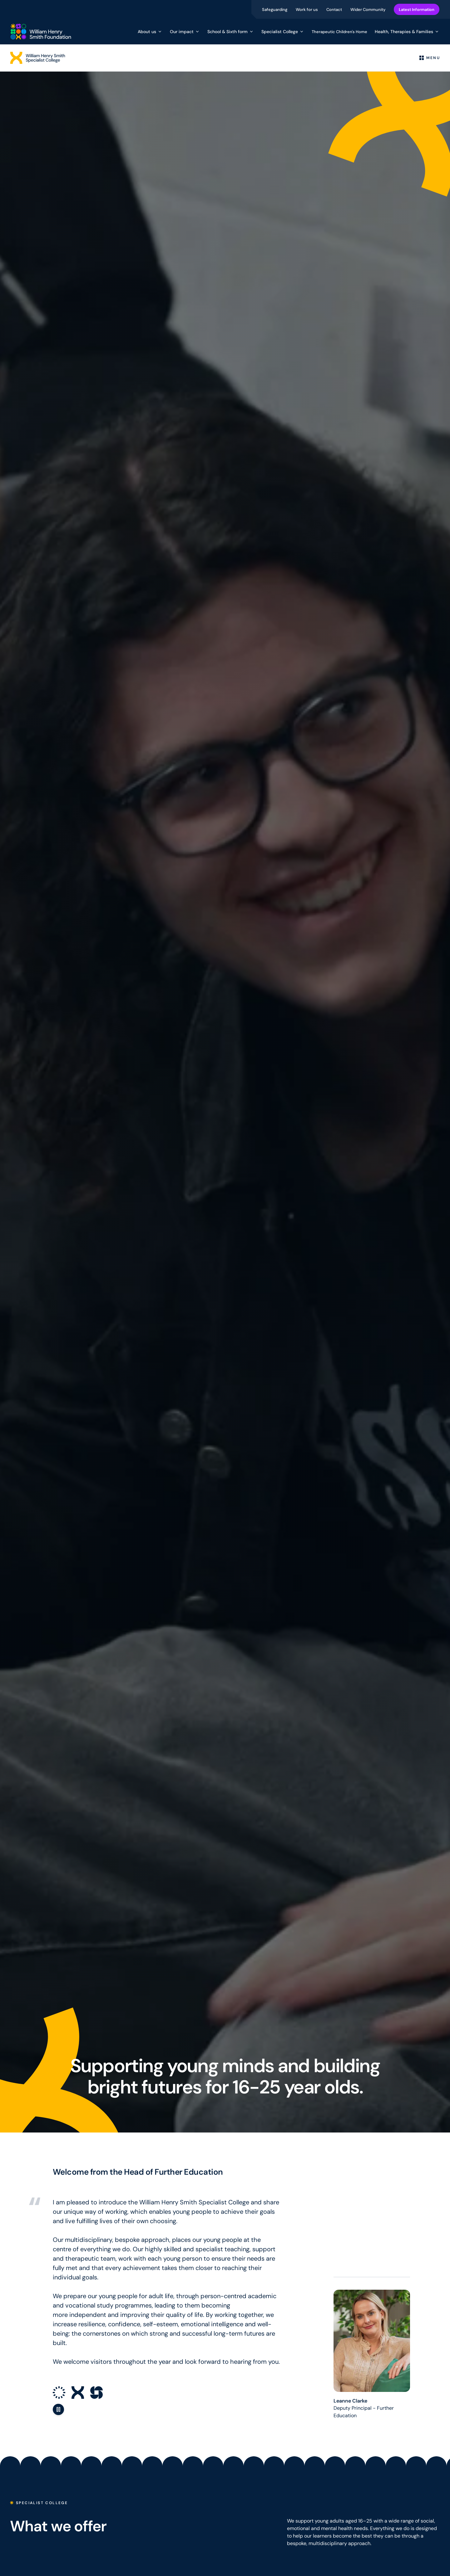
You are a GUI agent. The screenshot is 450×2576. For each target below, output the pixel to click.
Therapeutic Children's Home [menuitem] (339, 31)
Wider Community (368, 9)
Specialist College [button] (282, 31)
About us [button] (150, 31)
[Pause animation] (58, 2409)
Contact (334, 9)
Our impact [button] (185, 31)
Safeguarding (275, 9)
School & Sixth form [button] (230, 31)
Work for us (307, 9)
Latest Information (416, 9)
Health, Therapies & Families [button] (407, 31)
